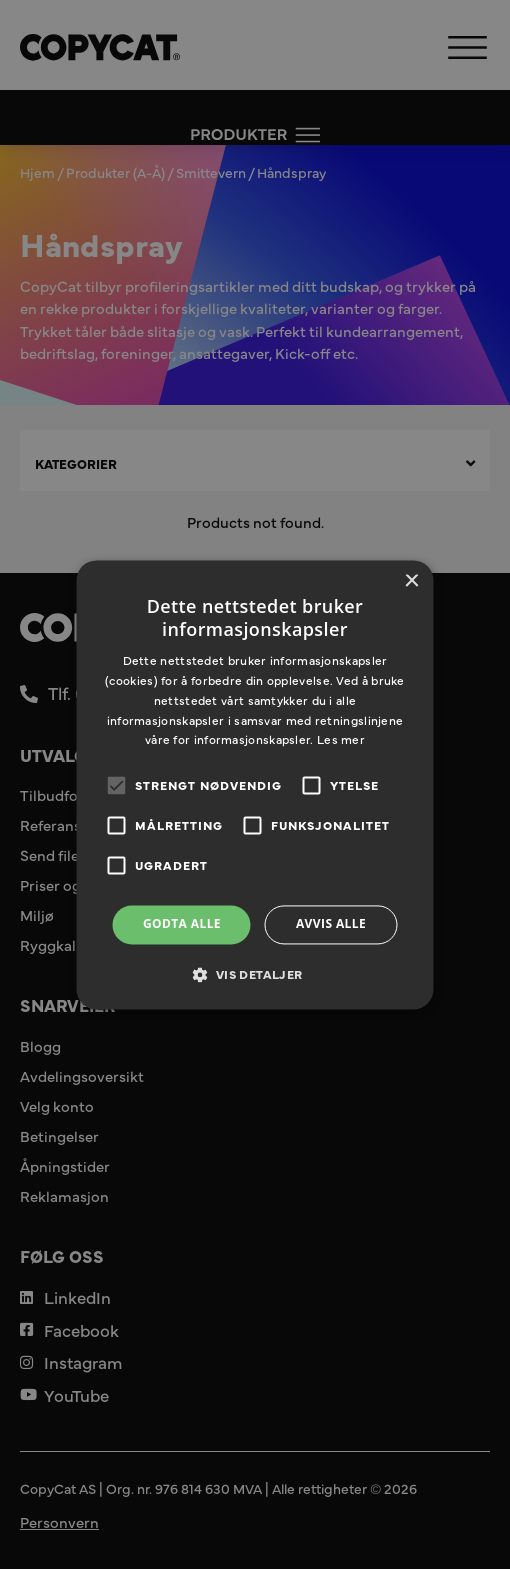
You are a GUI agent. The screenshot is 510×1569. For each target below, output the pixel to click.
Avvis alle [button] (331, 924)
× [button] (411, 581)
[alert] (255, 784)
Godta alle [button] (182, 924)
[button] (254, 974)
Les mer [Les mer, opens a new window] (341, 740)
